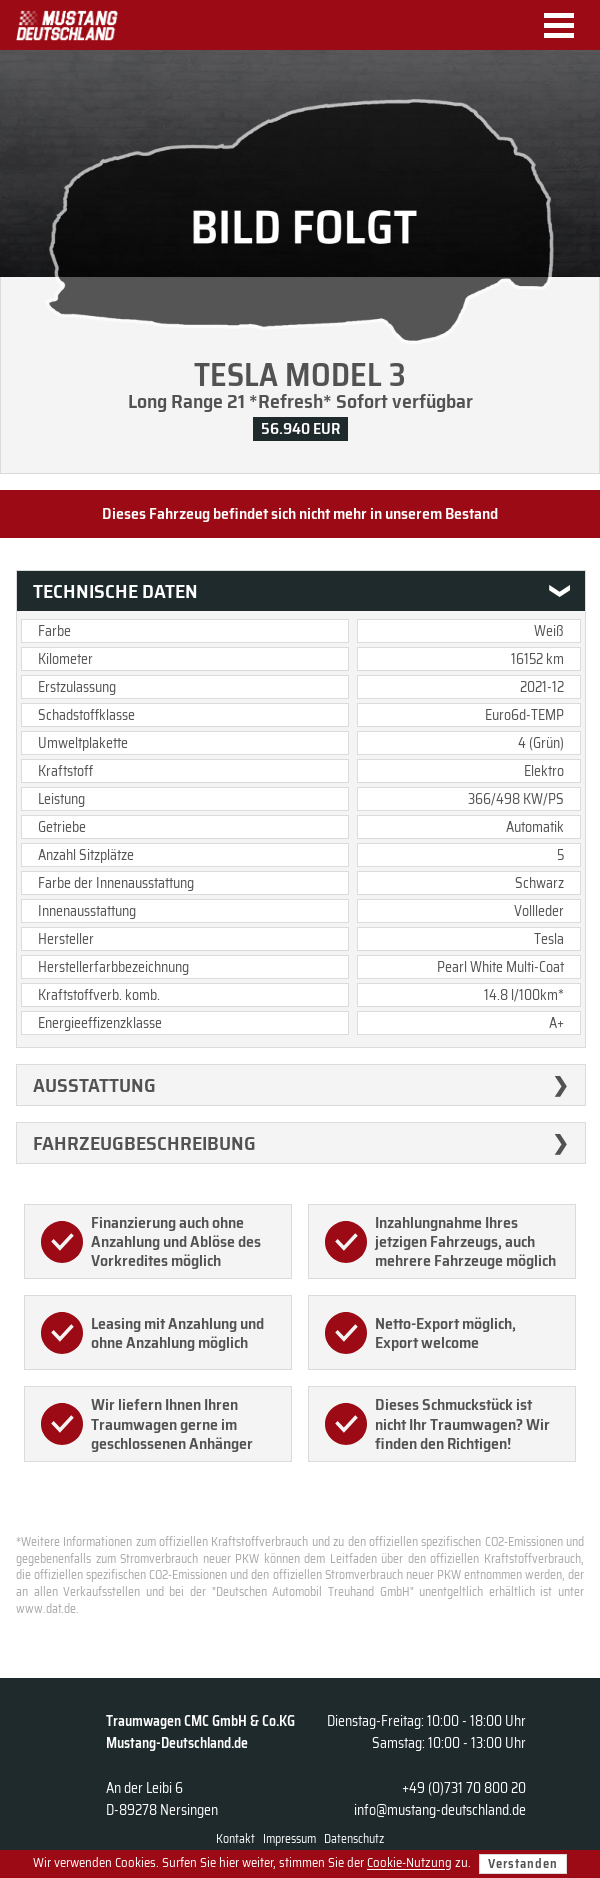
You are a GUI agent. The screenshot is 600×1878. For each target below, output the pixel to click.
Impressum (289, 1838)
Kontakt (235, 1838)
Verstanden (523, 1863)
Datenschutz (354, 1838)
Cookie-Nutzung (409, 1863)
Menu (566, 25)
